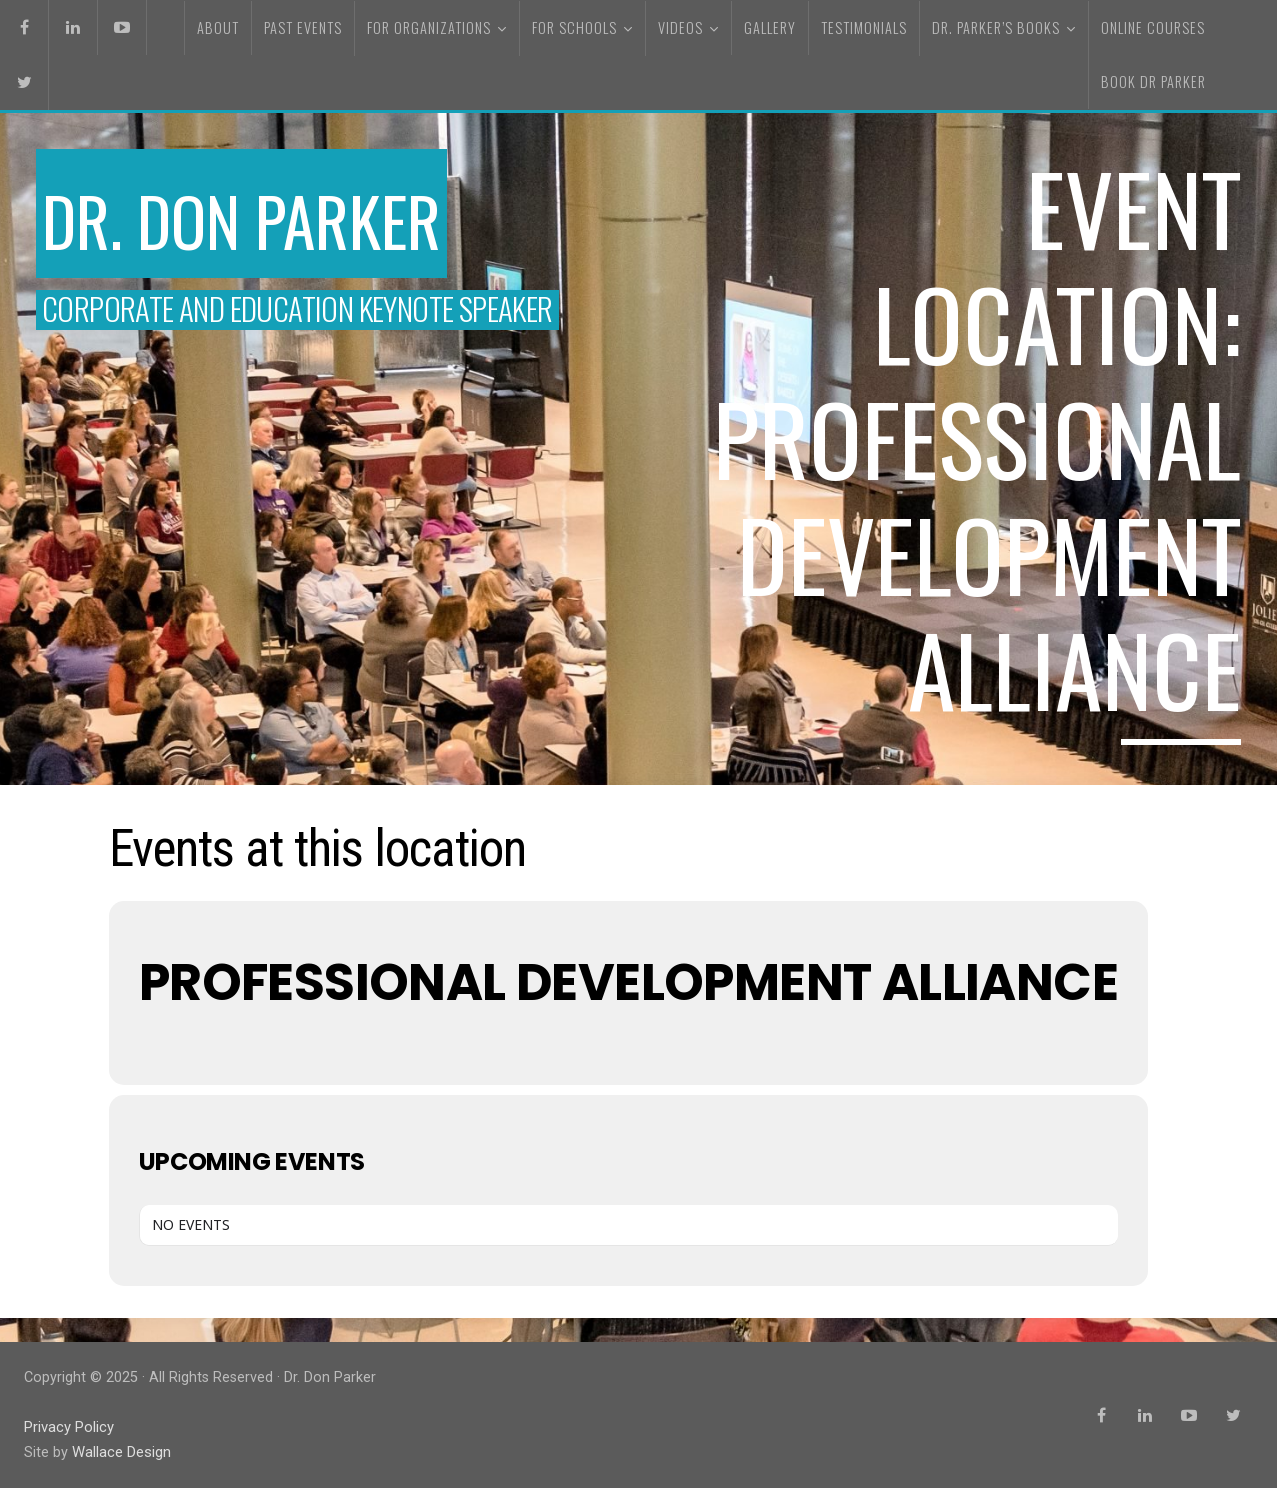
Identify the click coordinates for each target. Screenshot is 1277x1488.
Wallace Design (121, 1451)
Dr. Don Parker (265, 217)
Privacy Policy (69, 1426)
